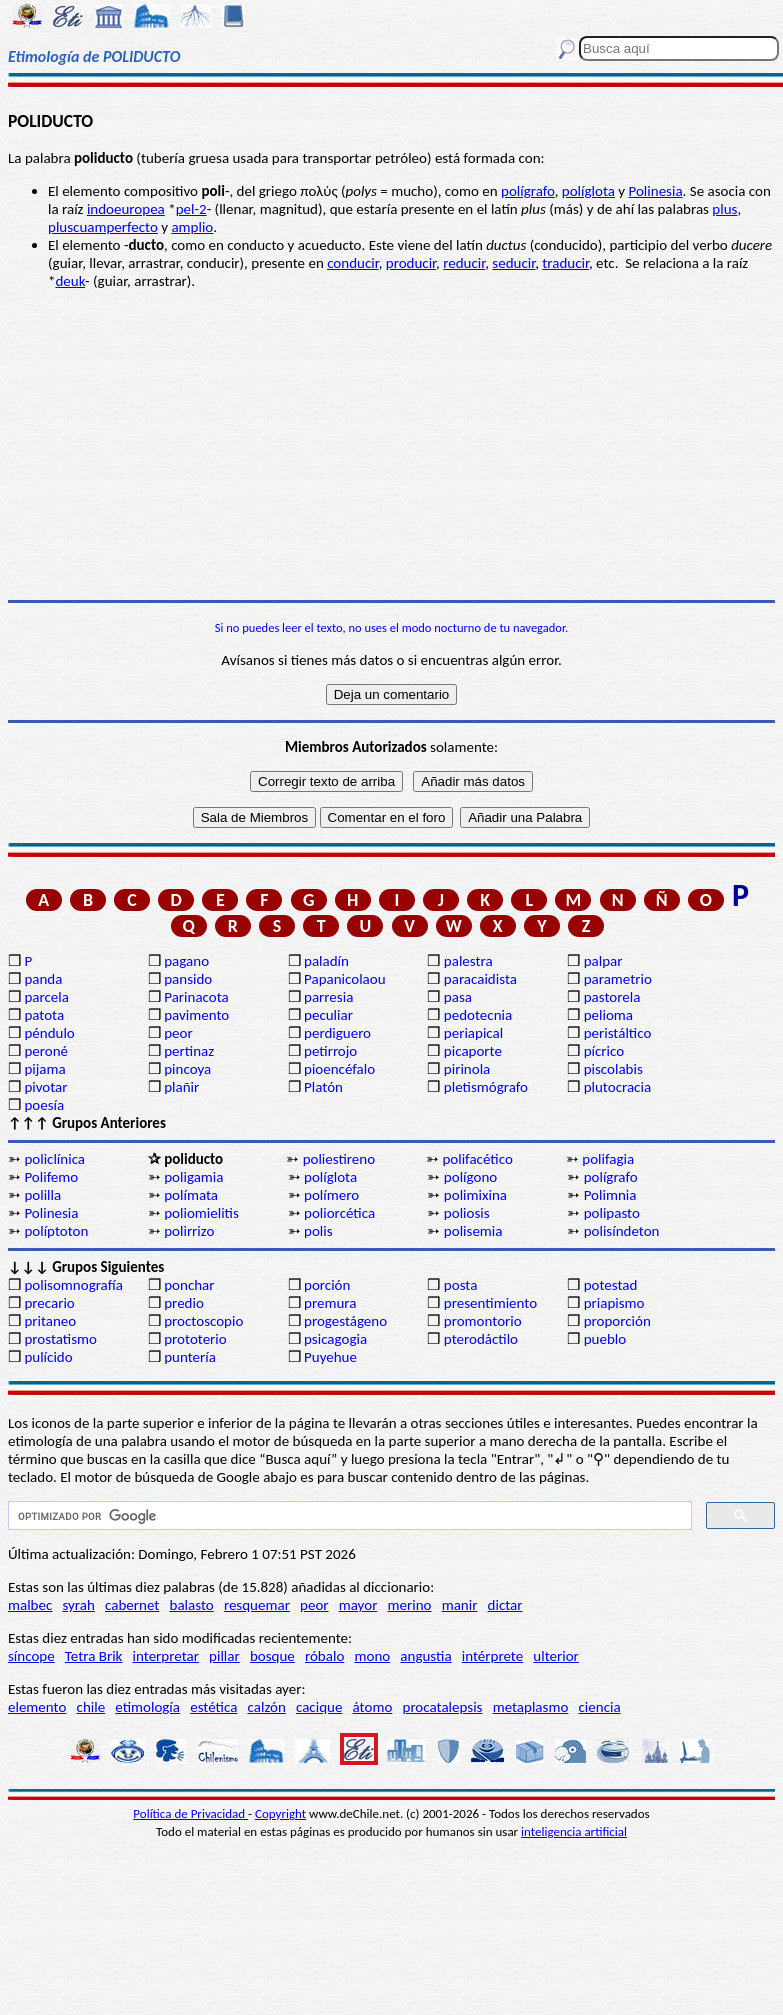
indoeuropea (126, 209)
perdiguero (337, 1033)
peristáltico (618, 1033)
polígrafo (528, 191)
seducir (513, 263)
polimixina (475, 1195)
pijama (44, 1069)
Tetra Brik (94, 1656)
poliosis (467, 1213)
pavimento (196, 1015)
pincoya (187, 1069)
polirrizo (189, 1231)
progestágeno (345, 1321)
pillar (224, 1656)
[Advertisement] (391, 445)
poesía (44, 1105)
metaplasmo (531, 1707)
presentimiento (490, 1303)
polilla (42, 1195)
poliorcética (339, 1213)
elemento (37, 1707)
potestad (611, 1285)
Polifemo (51, 1177)
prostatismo (60, 1339)
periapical (473, 1033)
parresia (328, 997)
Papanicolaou (345, 979)
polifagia (608, 1159)
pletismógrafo (486, 1087)
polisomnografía (73, 1285)
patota (44, 1015)
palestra (468, 961)
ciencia (600, 1707)
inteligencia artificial (574, 1831)
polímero (331, 1195)
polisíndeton (622, 1231)
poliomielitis (201, 1213)
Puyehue (330, 1357)
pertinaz (189, 1051)
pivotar (45, 1087)
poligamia (193, 1177)
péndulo (49, 1033)
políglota (588, 191)
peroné (46, 1051)
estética (213, 1707)
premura (330, 1303)
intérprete (492, 1656)
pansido (188, 979)
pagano (186, 961)
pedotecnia (478, 1015)
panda (43, 979)
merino (410, 1605)
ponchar (189, 1285)
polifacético (477, 1159)
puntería (190, 1357)
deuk (69, 281)
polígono (470, 1177)
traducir (565, 263)
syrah (78, 1605)
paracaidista (480, 979)
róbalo (324, 1656)
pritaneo (50, 1321)
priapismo (614, 1303)
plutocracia (617, 1087)
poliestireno (339, 1159)
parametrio (618, 979)
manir (460, 1605)
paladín (326, 961)
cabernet (132, 1605)
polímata (191, 1195)
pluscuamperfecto (103, 227)
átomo (373, 1707)
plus (724, 209)
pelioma (608, 1015)
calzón (267, 1707)
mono (372, 1656)
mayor (358, 1605)
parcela (46, 997)
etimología (147, 1707)
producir (411, 263)
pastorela (612, 997)
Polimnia (610, 1195)
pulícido (48, 1357)
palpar (603, 961)
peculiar (328, 1015)
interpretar (166, 1656)
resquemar (257, 1605)
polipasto (612, 1213)
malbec (30, 1605)
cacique (319, 1707)
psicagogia (335, 1339)
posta (461, 1285)
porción (327, 1285)
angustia (425, 1656)
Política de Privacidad (190, 1813)
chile (91, 1707)
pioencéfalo (339, 1069)
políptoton (56, 1231)
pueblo (605, 1339)
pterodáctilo (481, 1339)
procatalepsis (443, 1707)
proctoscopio (203, 1321)
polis (318, 1231)
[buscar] (348, 1516)
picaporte (473, 1051)
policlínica (54, 1159)
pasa (458, 997)
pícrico (604, 1051)
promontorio (483, 1321)
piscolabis (613, 1069)
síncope (31, 1656)
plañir (181, 1087)
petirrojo (330, 1051)
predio (184, 1303)
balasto (192, 1605)
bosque (272, 1656)
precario (49, 1303)
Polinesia (656, 191)
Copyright (280, 1813)
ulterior (555, 1656)
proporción (617, 1321)
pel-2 (191, 209)
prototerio (195, 1339)
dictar (505, 1605)
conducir (353, 263)
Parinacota (196, 997)
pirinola (467, 1069)
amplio (192, 227)
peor (178, 1033)
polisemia (473, 1231)
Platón (323, 1087)
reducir (464, 263)
